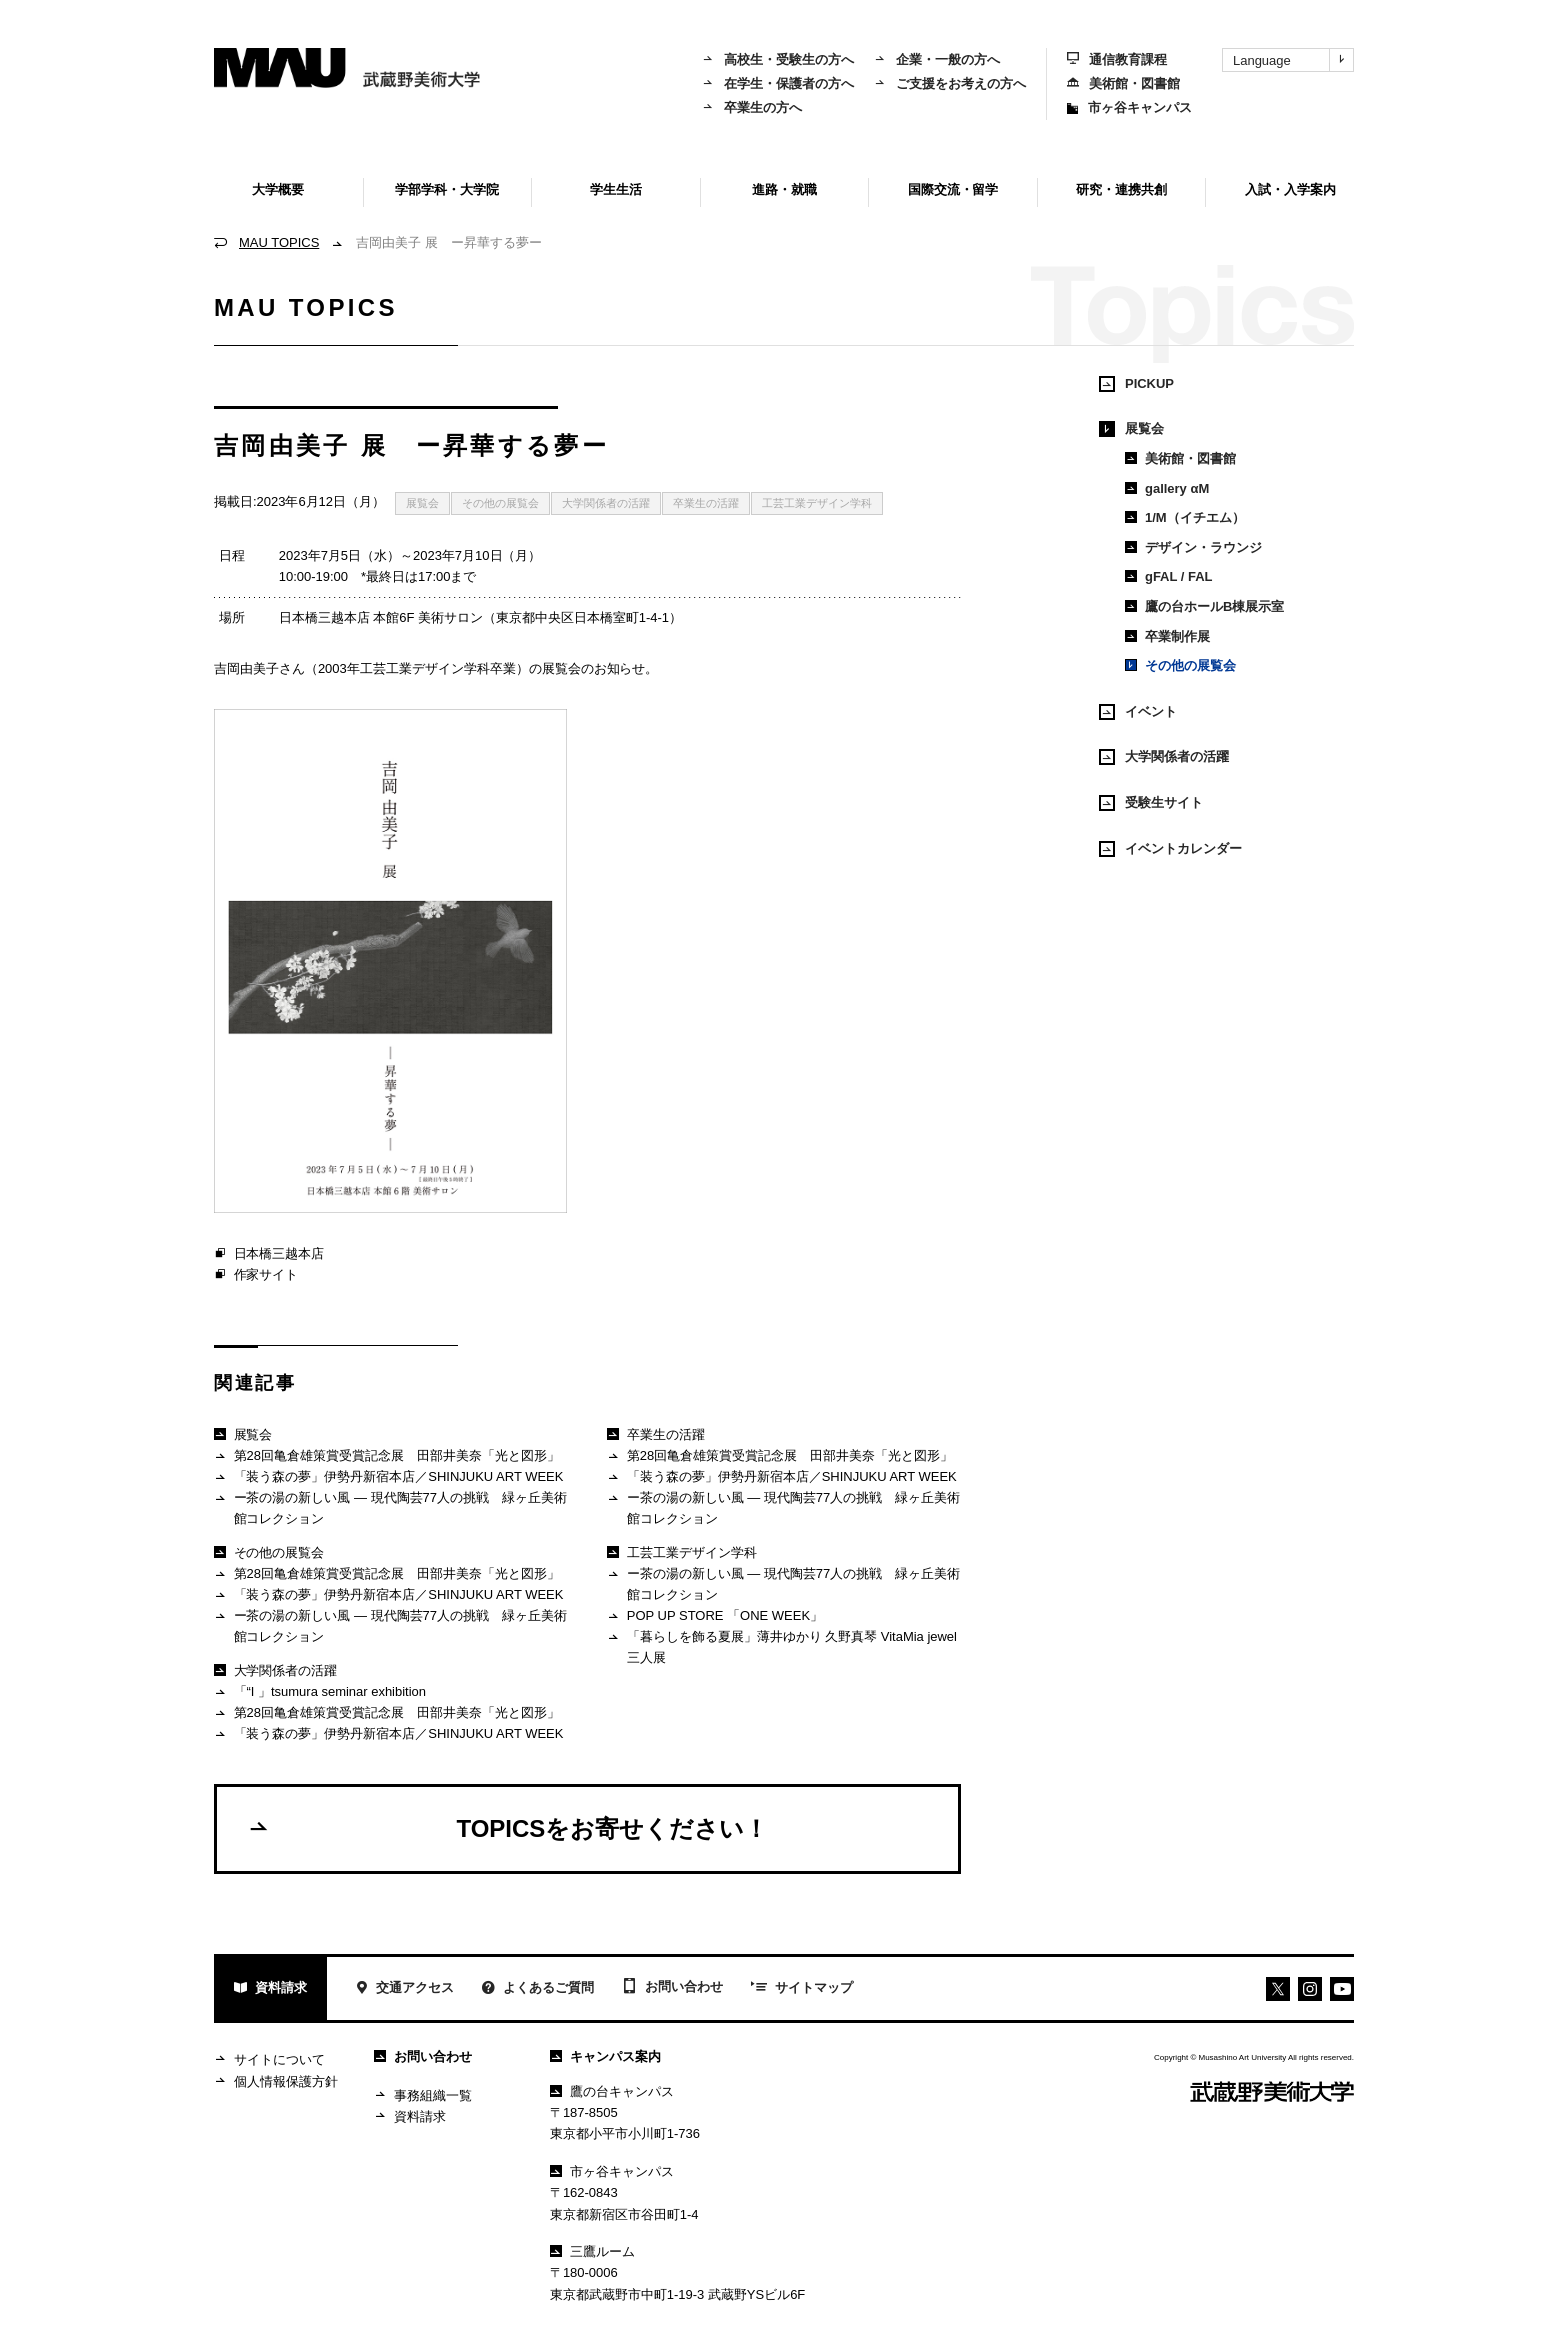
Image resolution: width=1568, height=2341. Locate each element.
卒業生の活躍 (706, 503)
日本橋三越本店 (269, 1254)
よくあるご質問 (538, 1989)
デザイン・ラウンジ (1193, 547)
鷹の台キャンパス (612, 2091)
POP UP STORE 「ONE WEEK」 (715, 1616)
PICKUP (1136, 384)
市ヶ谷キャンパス (1129, 107)
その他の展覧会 (500, 503)
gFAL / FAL (1169, 576)
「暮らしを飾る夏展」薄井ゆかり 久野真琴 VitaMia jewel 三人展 (782, 1646)
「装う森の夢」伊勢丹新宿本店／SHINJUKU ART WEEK (388, 1477)
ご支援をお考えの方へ (950, 83)
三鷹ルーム (592, 2251)
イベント (1138, 712)
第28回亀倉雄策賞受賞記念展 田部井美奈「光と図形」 (387, 1456)
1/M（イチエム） (1185, 517)
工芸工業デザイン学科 (817, 503)
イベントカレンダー (1170, 849)
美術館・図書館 (1123, 83)
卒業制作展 (1167, 636)
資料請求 (270, 1989)
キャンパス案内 (605, 2056)
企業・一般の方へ (937, 59)
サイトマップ (802, 1989)
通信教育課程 (1117, 59)
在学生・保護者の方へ (778, 83)
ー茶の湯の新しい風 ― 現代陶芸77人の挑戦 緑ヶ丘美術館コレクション (390, 1507)
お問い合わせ (672, 1988)
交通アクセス (404, 1989)
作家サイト (256, 1275)
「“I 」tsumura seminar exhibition (320, 1692)
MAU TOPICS (279, 242)
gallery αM (1167, 488)
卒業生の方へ (752, 107)
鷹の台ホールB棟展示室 (1204, 606)
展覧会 (422, 503)
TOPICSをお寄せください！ (507, 1828)
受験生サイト (1151, 803)
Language (1293, 60)
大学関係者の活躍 (606, 503)
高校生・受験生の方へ (778, 59)
